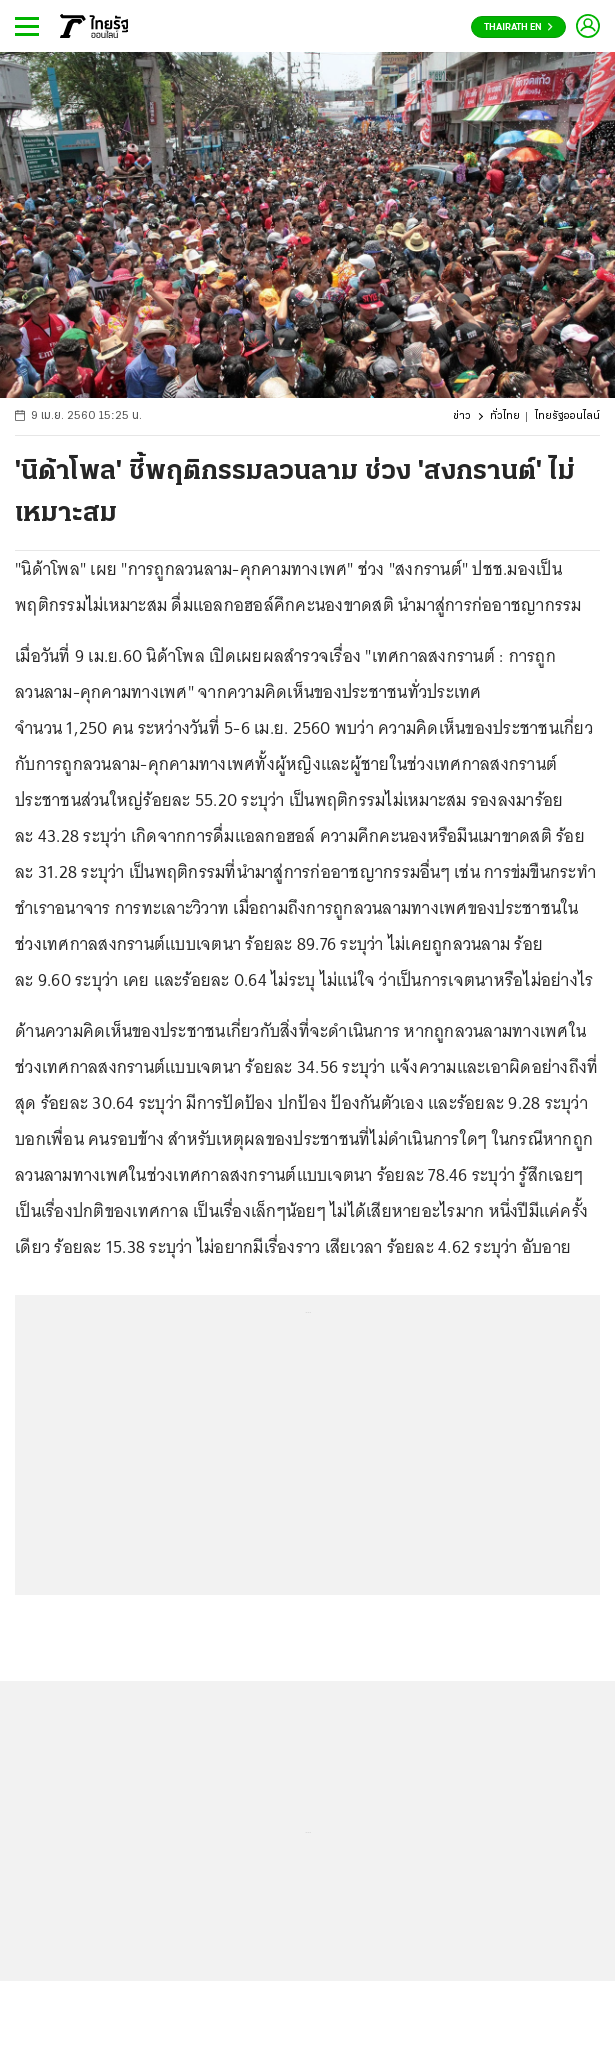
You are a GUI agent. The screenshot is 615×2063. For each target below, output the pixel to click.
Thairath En (518, 27)
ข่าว (462, 416)
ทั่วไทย (505, 416)
